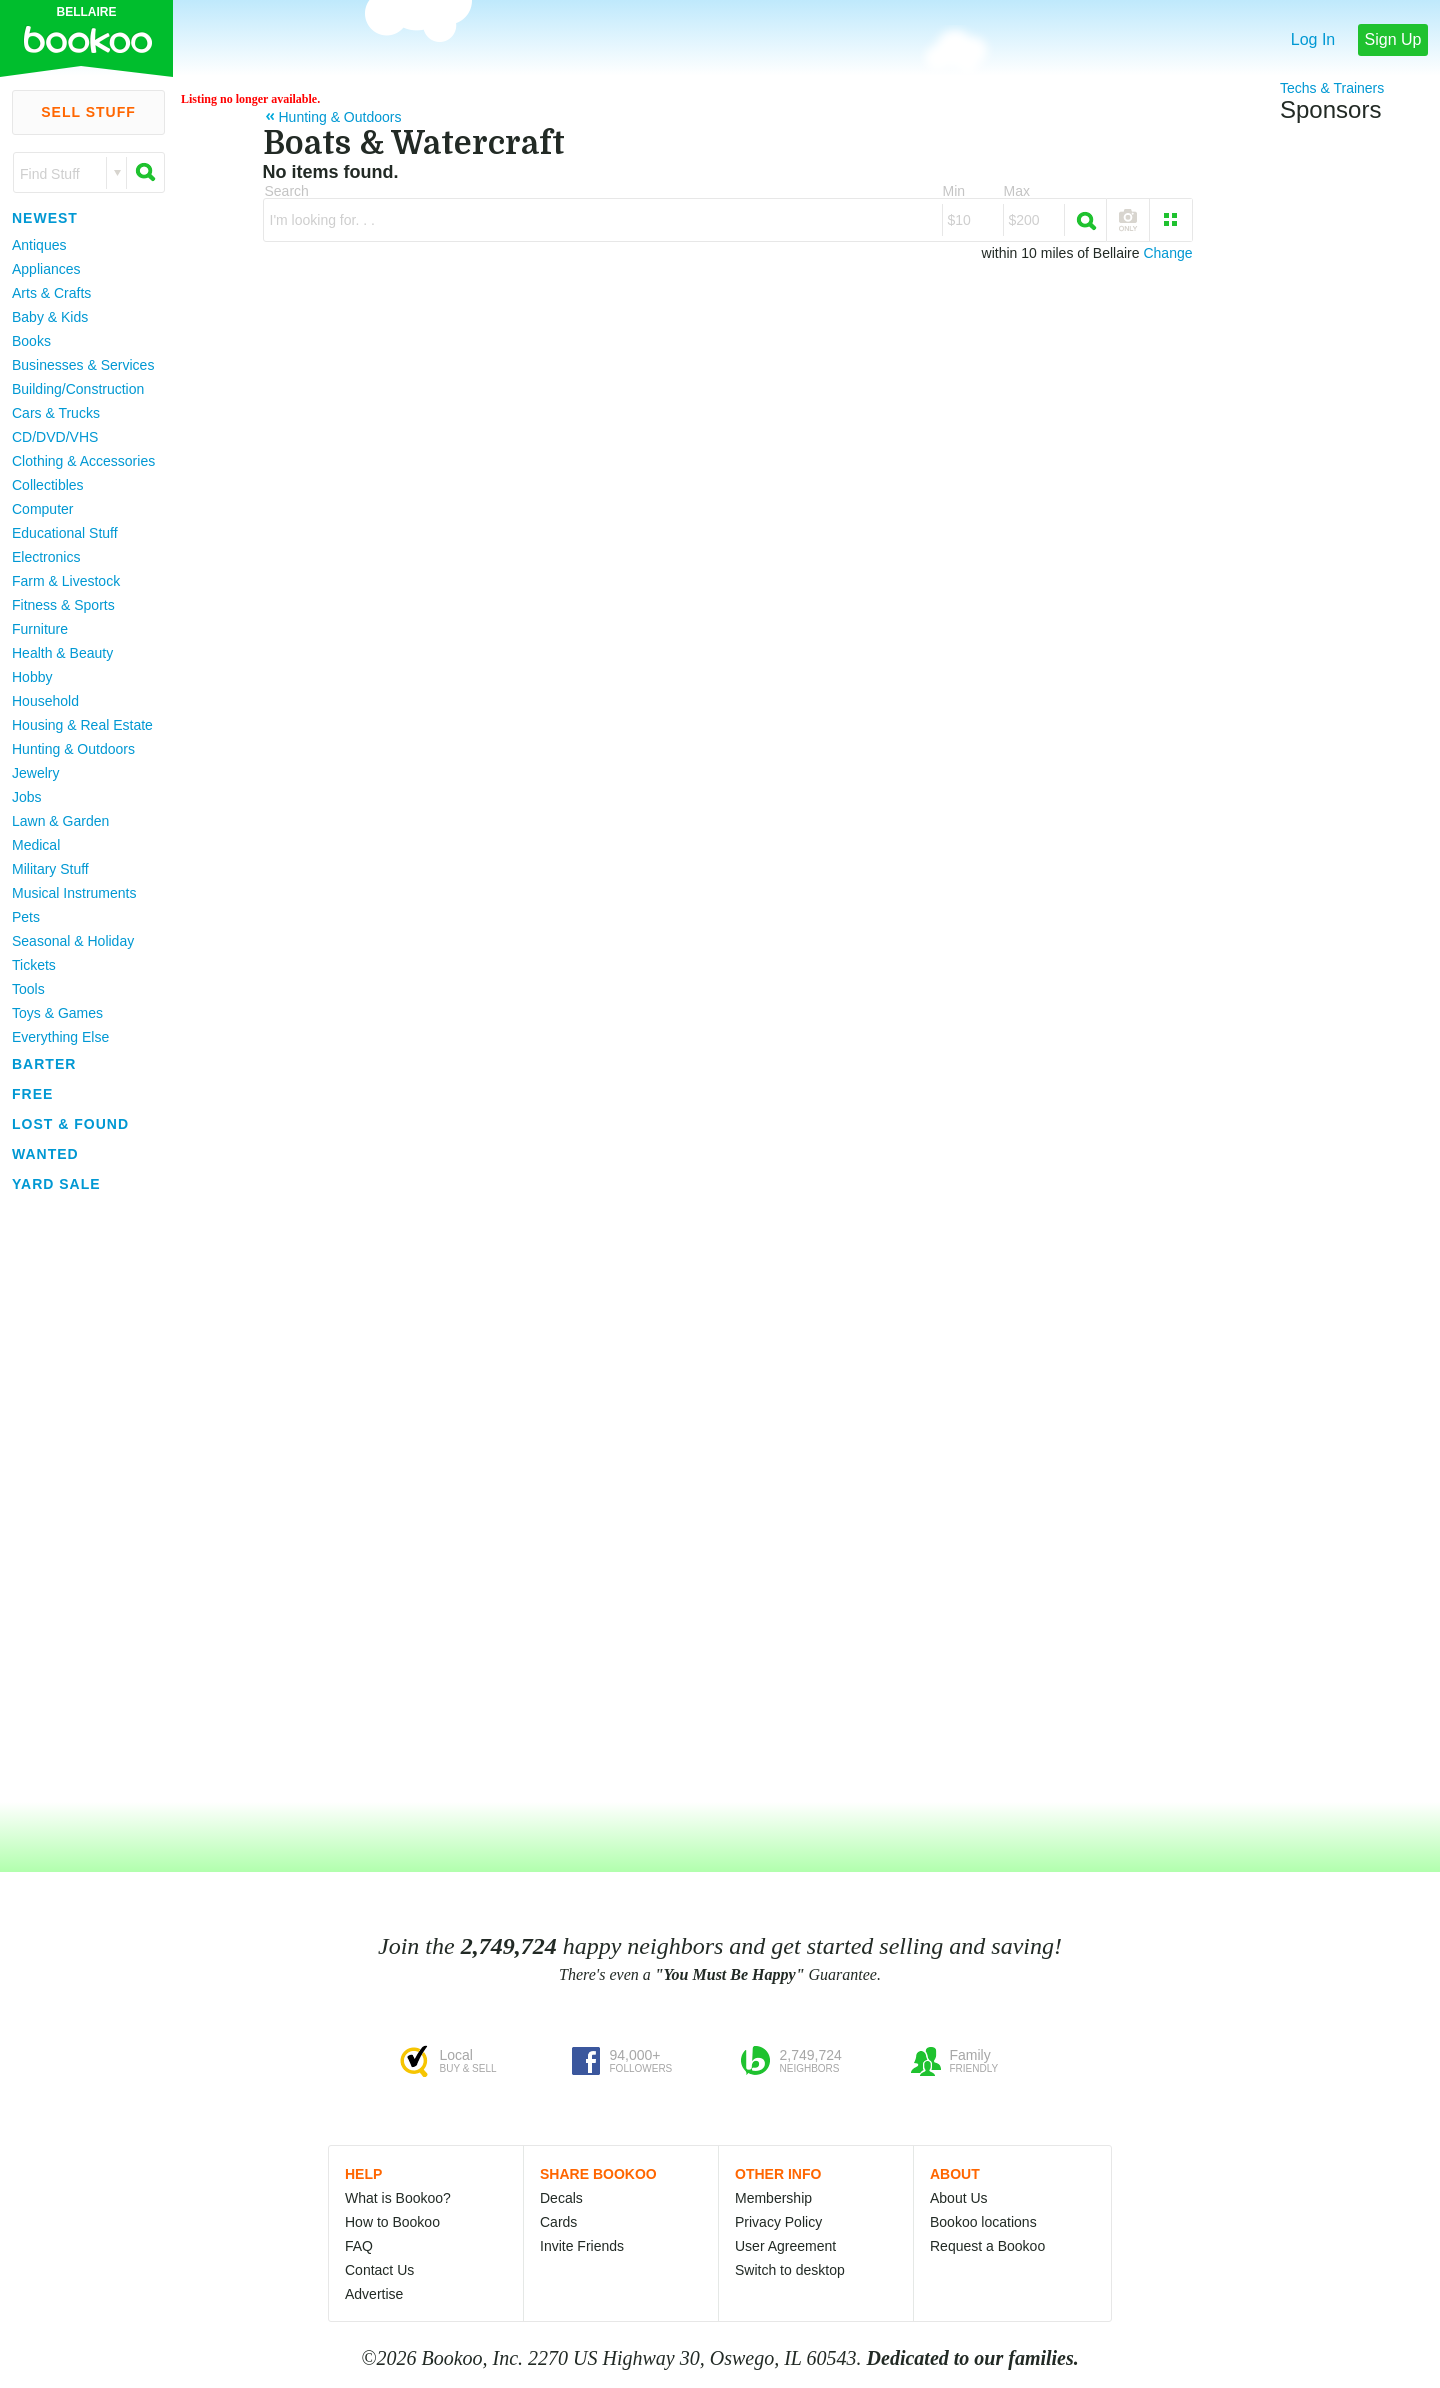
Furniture (40, 629)
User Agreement (785, 2246)
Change (1167, 253)
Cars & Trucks (56, 413)
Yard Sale (56, 1184)
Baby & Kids (50, 317)
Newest (45, 218)
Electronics (46, 557)
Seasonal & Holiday (73, 941)
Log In (1313, 39)
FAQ (359, 2246)
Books (31, 341)
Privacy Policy (778, 2222)
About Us (959, 2198)
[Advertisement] (80, 1499)
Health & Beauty (62, 653)
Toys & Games (57, 1013)
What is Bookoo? (398, 2198)
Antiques (39, 245)
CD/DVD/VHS (55, 437)
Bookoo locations (983, 2222)
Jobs (27, 797)
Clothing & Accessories (83, 461)
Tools (28, 989)
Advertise (374, 2294)
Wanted (45, 1154)
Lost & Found (70, 1124)
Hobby (32, 677)
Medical (36, 845)
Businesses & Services (83, 365)
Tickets (34, 965)
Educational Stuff (65, 533)
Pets (26, 917)
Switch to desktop (790, 2270)
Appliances (46, 269)
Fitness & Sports (63, 605)
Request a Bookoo (987, 2246)
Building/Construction (78, 389)
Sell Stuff (88, 112)
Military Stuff (50, 869)
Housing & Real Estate (82, 725)
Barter (44, 1064)
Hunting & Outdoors (73, 749)
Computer (42, 509)
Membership (773, 2198)
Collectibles (48, 485)
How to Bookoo (392, 2222)
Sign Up (1393, 39)
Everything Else (60, 1037)
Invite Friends (582, 2246)
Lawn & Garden (60, 821)
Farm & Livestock (66, 581)
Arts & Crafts (51, 293)
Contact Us (379, 2270)
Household (45, 701)
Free (32, 1094)
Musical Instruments (74, 893)
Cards (558, 2222)
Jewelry (35, 773)
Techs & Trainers (1332, 88)
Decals (561, 2198)
